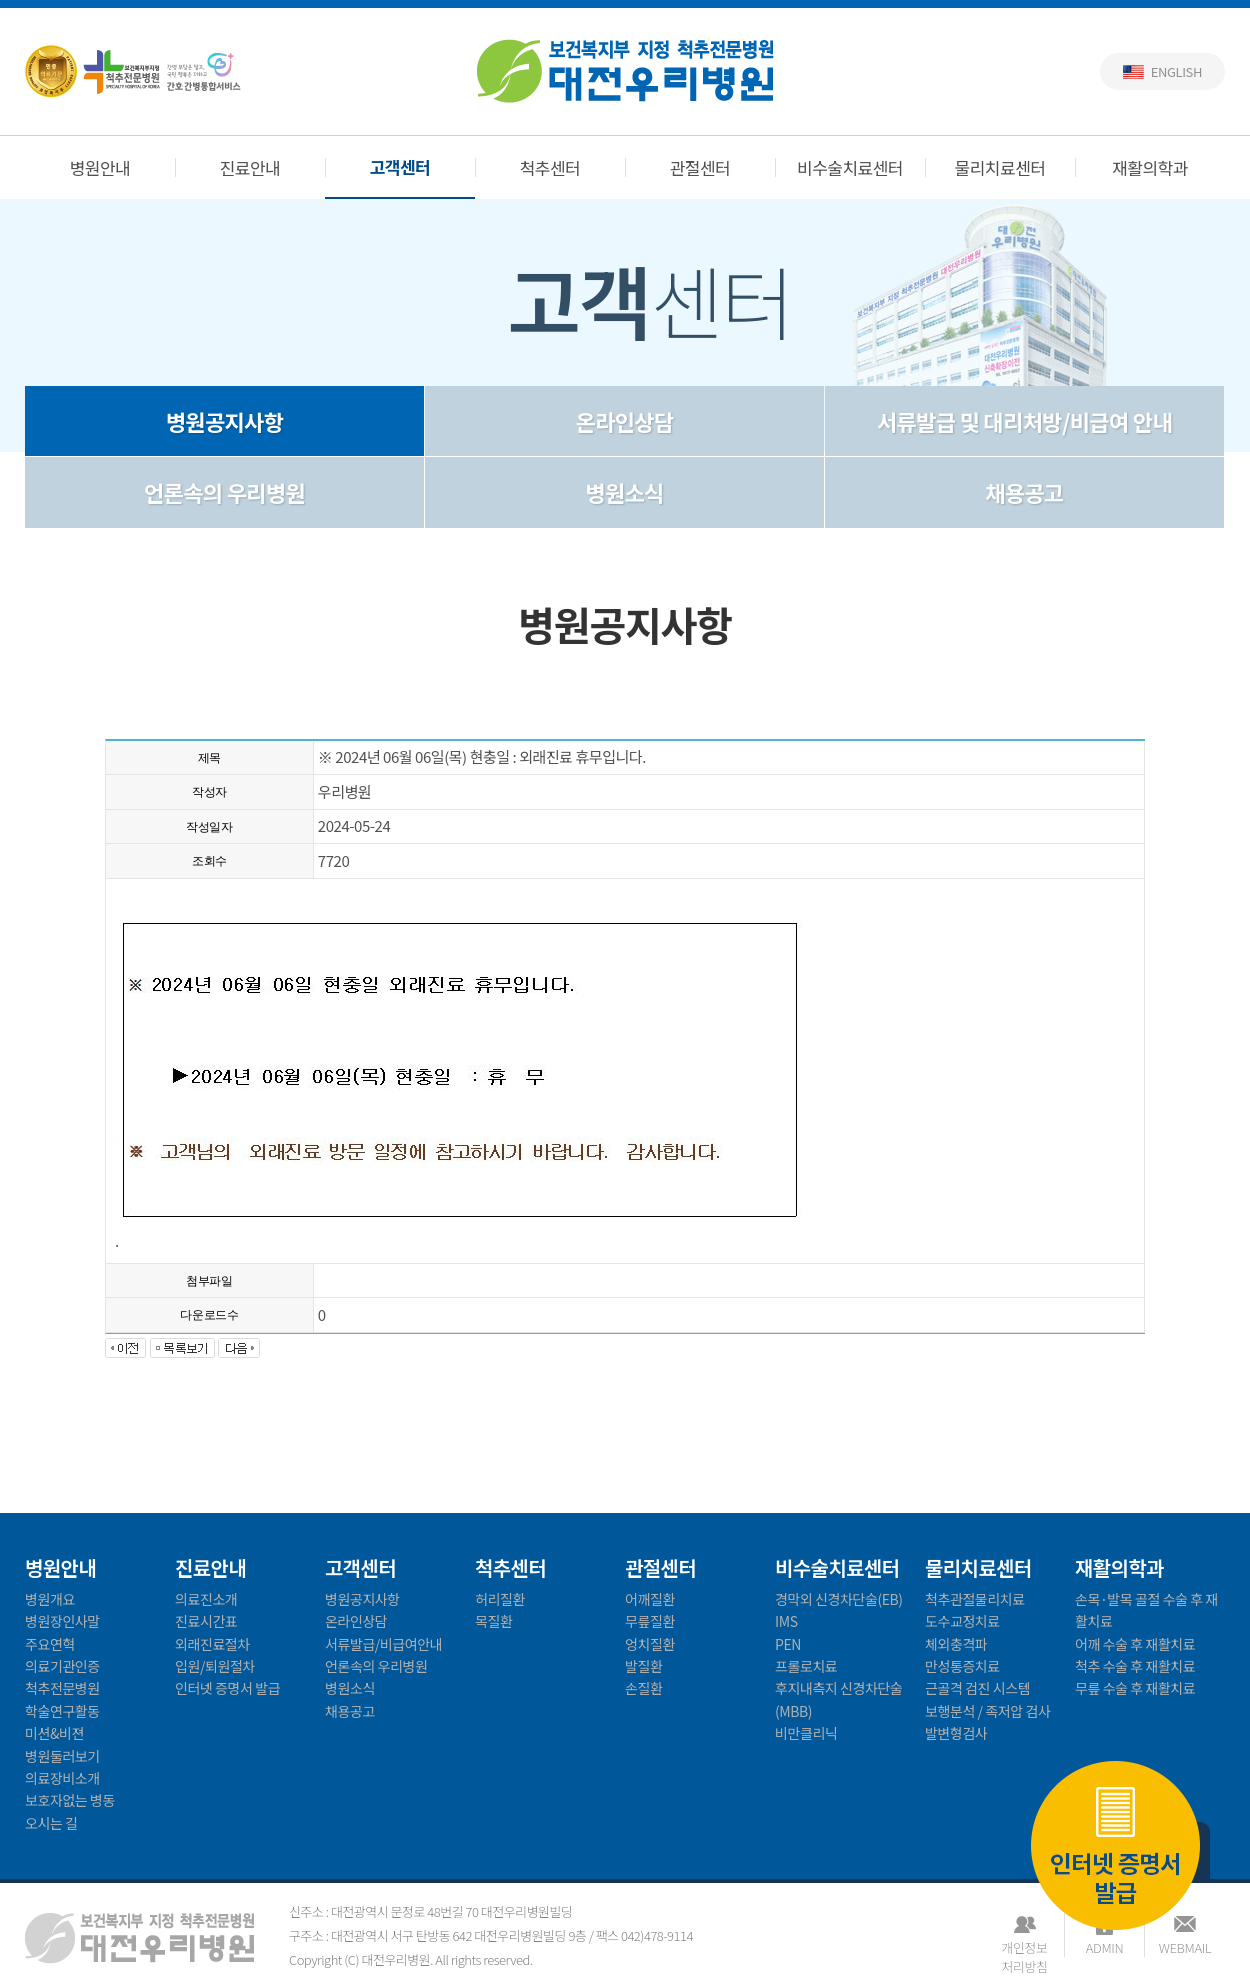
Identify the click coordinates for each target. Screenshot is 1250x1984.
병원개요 (50, 1599)
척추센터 (550, 167)
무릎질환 (650, 1621)
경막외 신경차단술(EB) (839, 1599)
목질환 (493, 1621)
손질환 (643, 1688)
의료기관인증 (62, 1666)
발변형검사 (956, 1733)
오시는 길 (51, 1823)
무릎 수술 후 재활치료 (1135, 1688)
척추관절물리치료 (975, 1599)
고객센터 (400, 166)
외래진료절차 (212, 1644)
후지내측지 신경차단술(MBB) (838, 1699)
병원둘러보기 (62, 1756)
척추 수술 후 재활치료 (1135, 1666)
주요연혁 (50, 1644)
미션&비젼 (54, 1733)
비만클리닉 (806, 1733)
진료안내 (250, 167)
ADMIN (1104, 1947)
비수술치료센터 (850, 167)
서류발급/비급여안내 (383, 1644)
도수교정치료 (962, 1621)
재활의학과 (1150, 167)
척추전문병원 (62, 1688)
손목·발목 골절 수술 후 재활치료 (1146, 1610)
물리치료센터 (1000, 167)
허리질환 (500, 1599)
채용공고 (1024, 492)
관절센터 (700, 167)
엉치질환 (650, 1644)
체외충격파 (956, 1644)
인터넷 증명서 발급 (1115, 1847)
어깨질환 (650, 1599)
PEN (788, 1644)
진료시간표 (206, 1621)
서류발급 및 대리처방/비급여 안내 (1024, 421)
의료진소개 (206, 1599)
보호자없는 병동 (70, 1800)
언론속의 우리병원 (224, 492)
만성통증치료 (962, 1666)
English (1176, 71)
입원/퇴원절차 (215, 1666)
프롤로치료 (806, 1666)
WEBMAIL (1185, 1947)
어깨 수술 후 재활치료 (1135, 1644)
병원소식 (624, 492)
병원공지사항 (224, 421)
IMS (786, 1621)
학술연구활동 (62, 1711)
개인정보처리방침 (1024, 1947)
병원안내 (100, 167)
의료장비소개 (62, 1778)
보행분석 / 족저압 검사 (987, 1711)
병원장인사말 (62, 1621)
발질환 (643, 1666)
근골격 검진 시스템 (977, 1688)
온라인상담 (625, 421)
